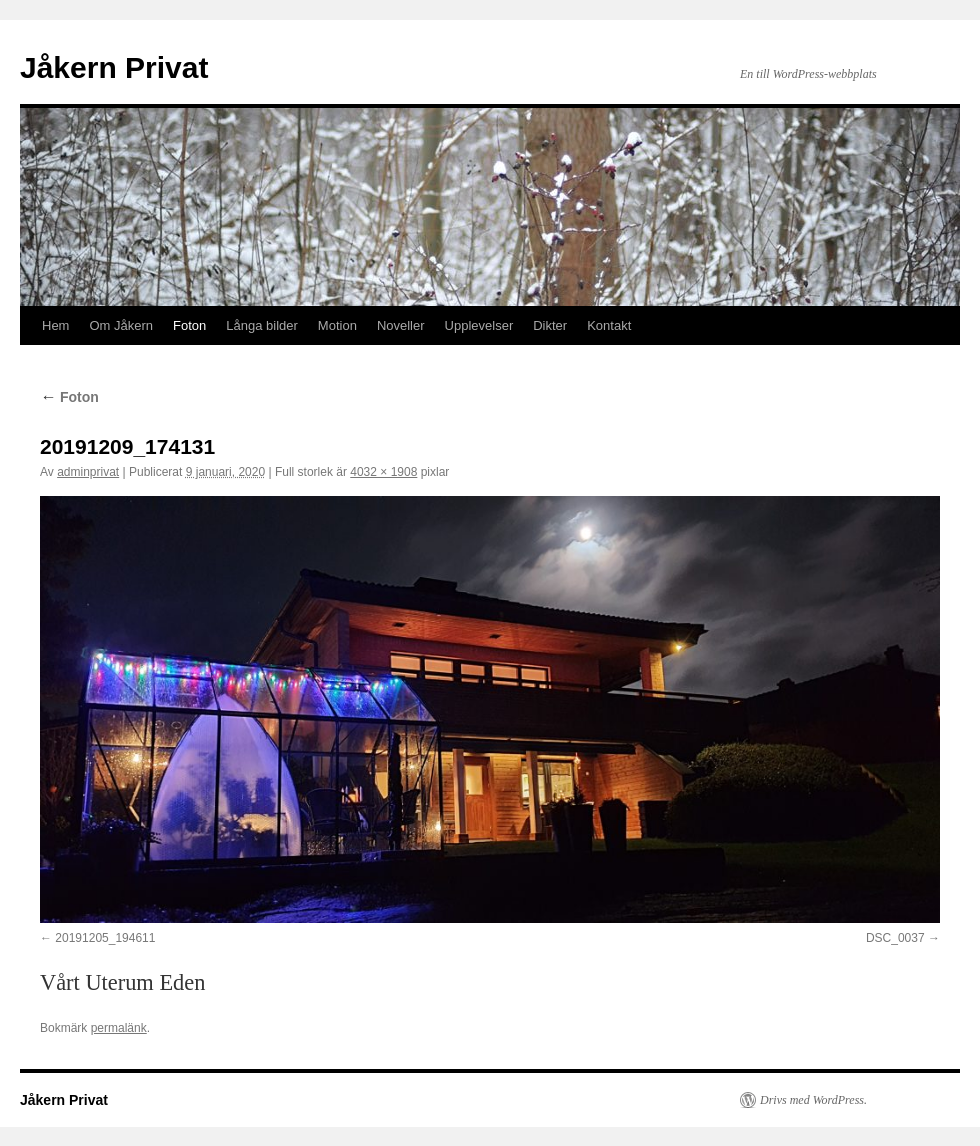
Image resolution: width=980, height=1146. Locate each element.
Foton (189, 325)
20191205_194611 (105, 938)
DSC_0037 (895, 938)
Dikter (550, 325)
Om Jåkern (121, 325)
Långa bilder (262, 325)
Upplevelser (479, 325)
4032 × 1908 (383, 472)
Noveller (401, 325)
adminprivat (88, 472)
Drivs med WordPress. (813, 1100)
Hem (55, 325)
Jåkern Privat (114, 67)
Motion (337, 325)
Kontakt (609, 325)
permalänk (119, 1028)
